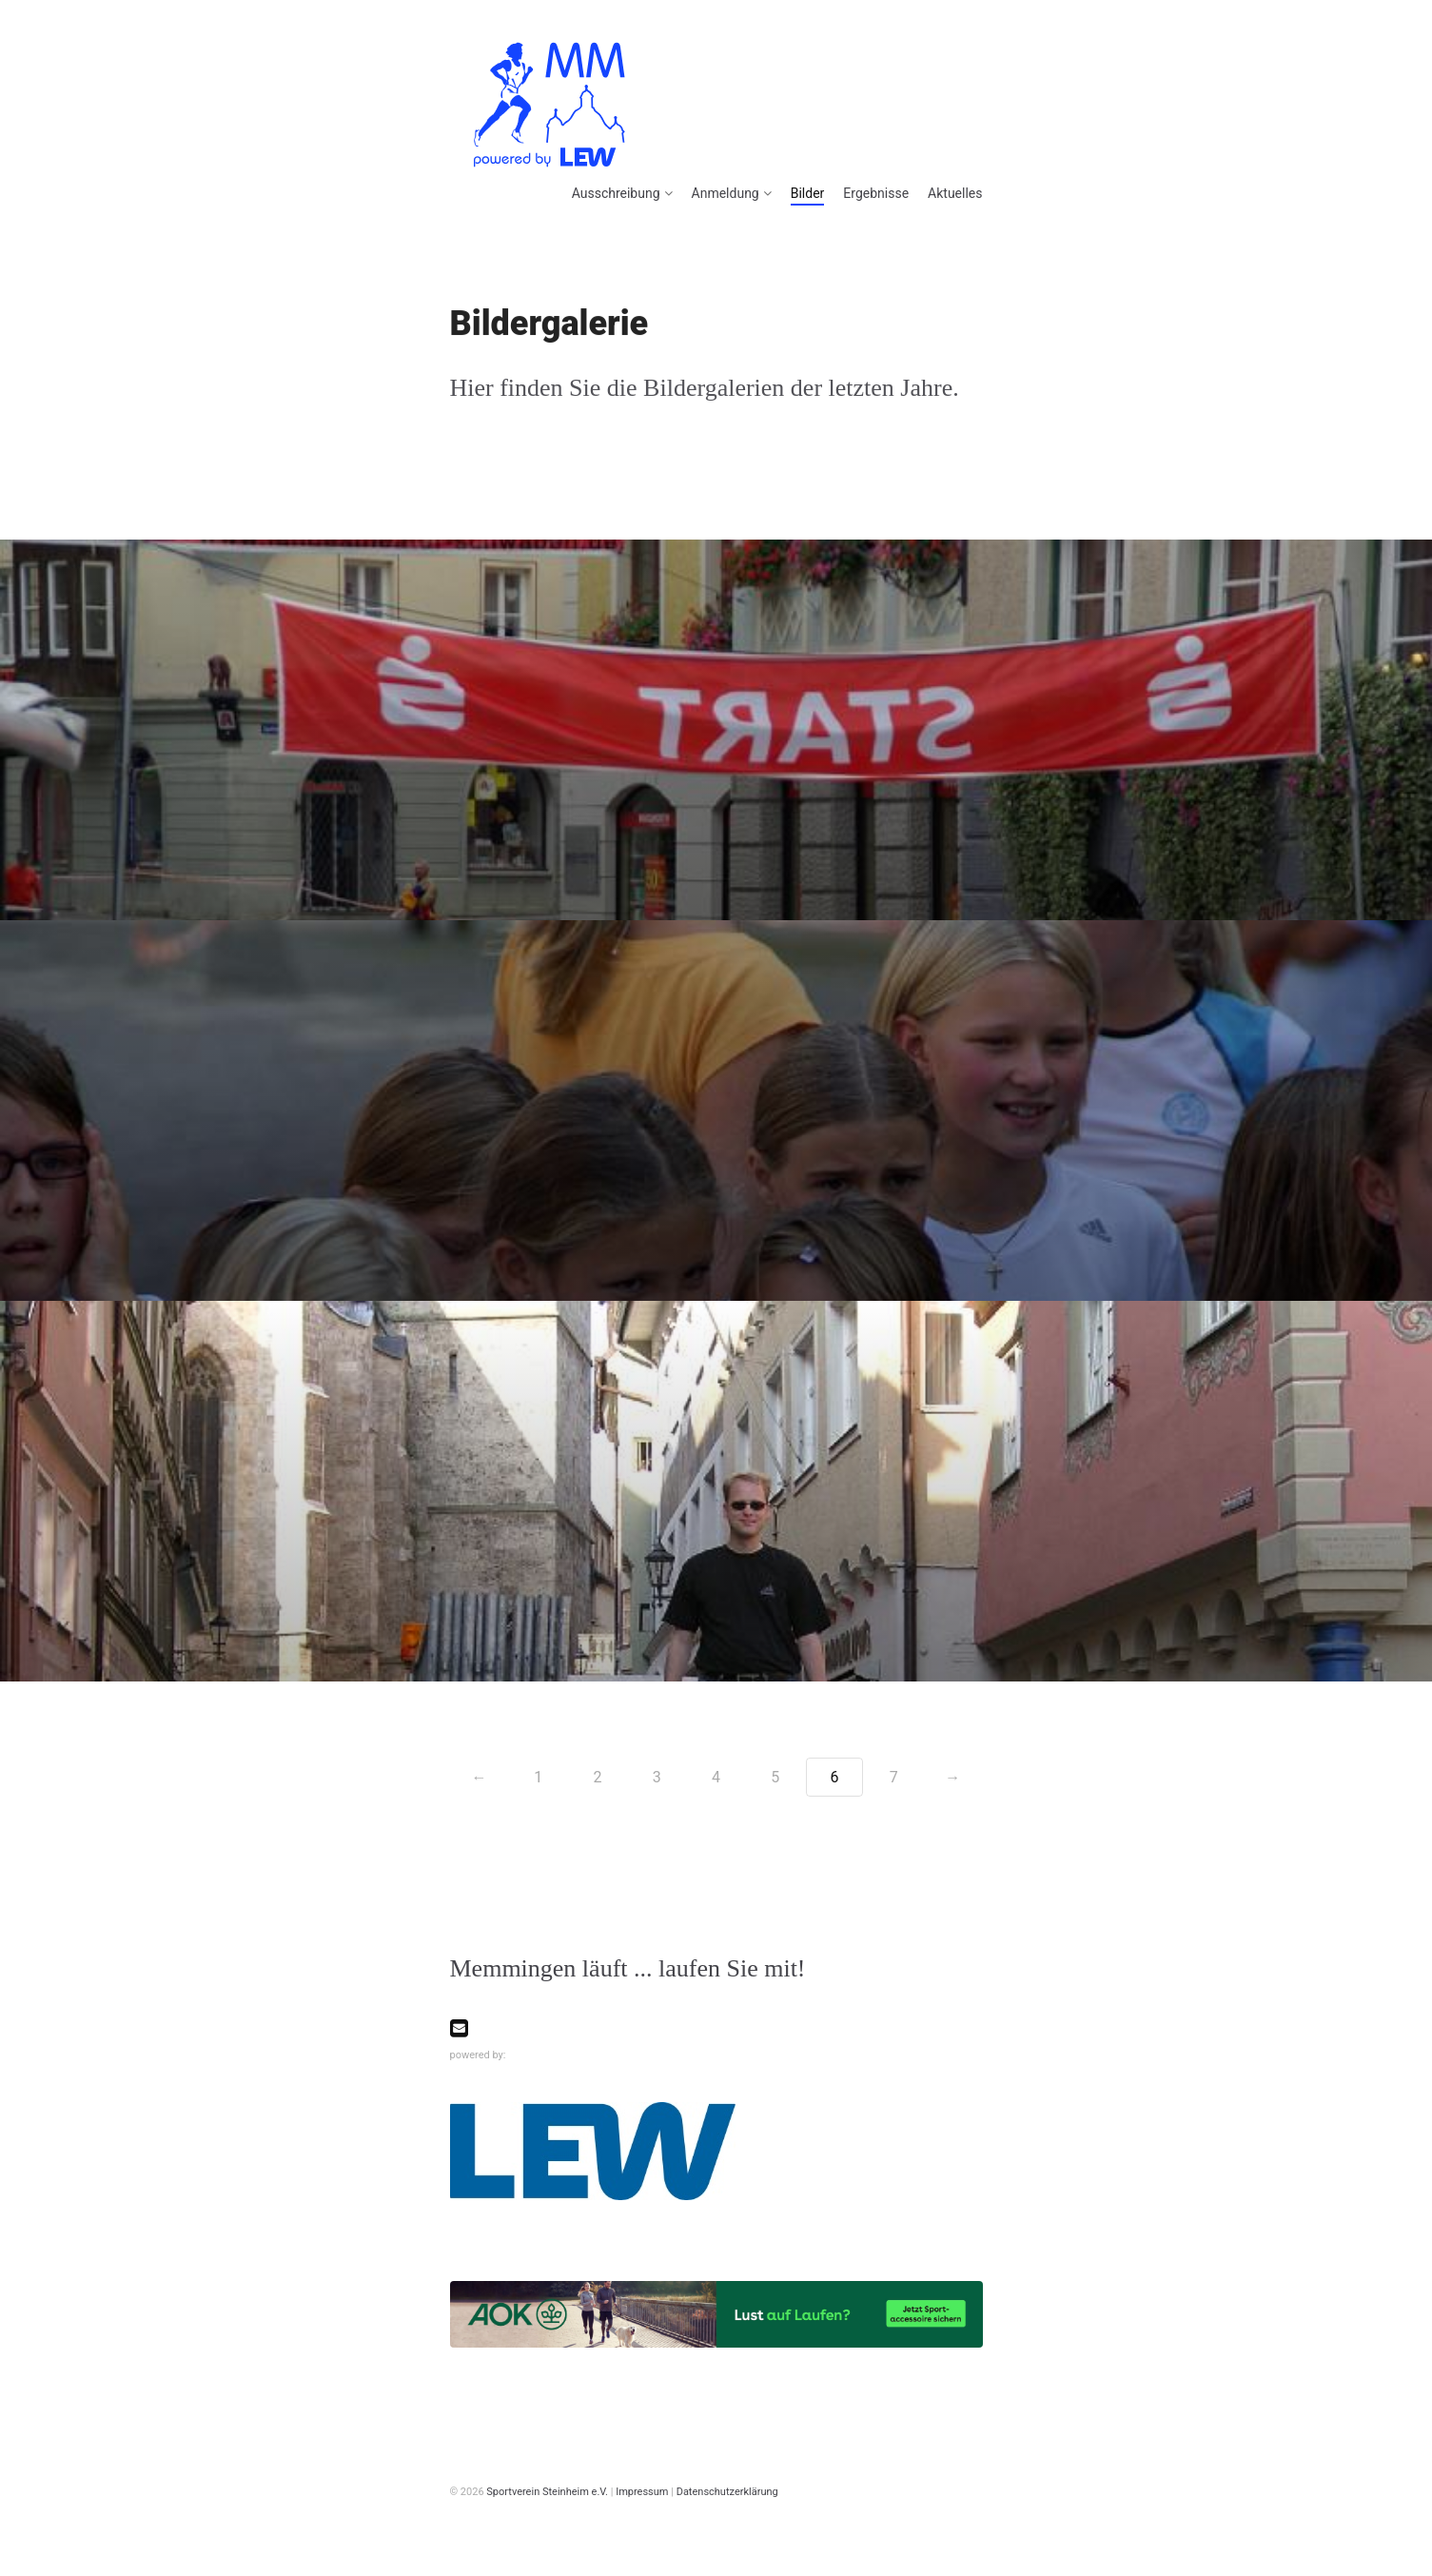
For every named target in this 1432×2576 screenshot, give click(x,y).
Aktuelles (955, 193)
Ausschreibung (616, 193)
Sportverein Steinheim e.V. (547, 2492)
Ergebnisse (876, 193)
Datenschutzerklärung (727, 2492)
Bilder (808, 193)
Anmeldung (725, 193)
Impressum (642, 2492)
